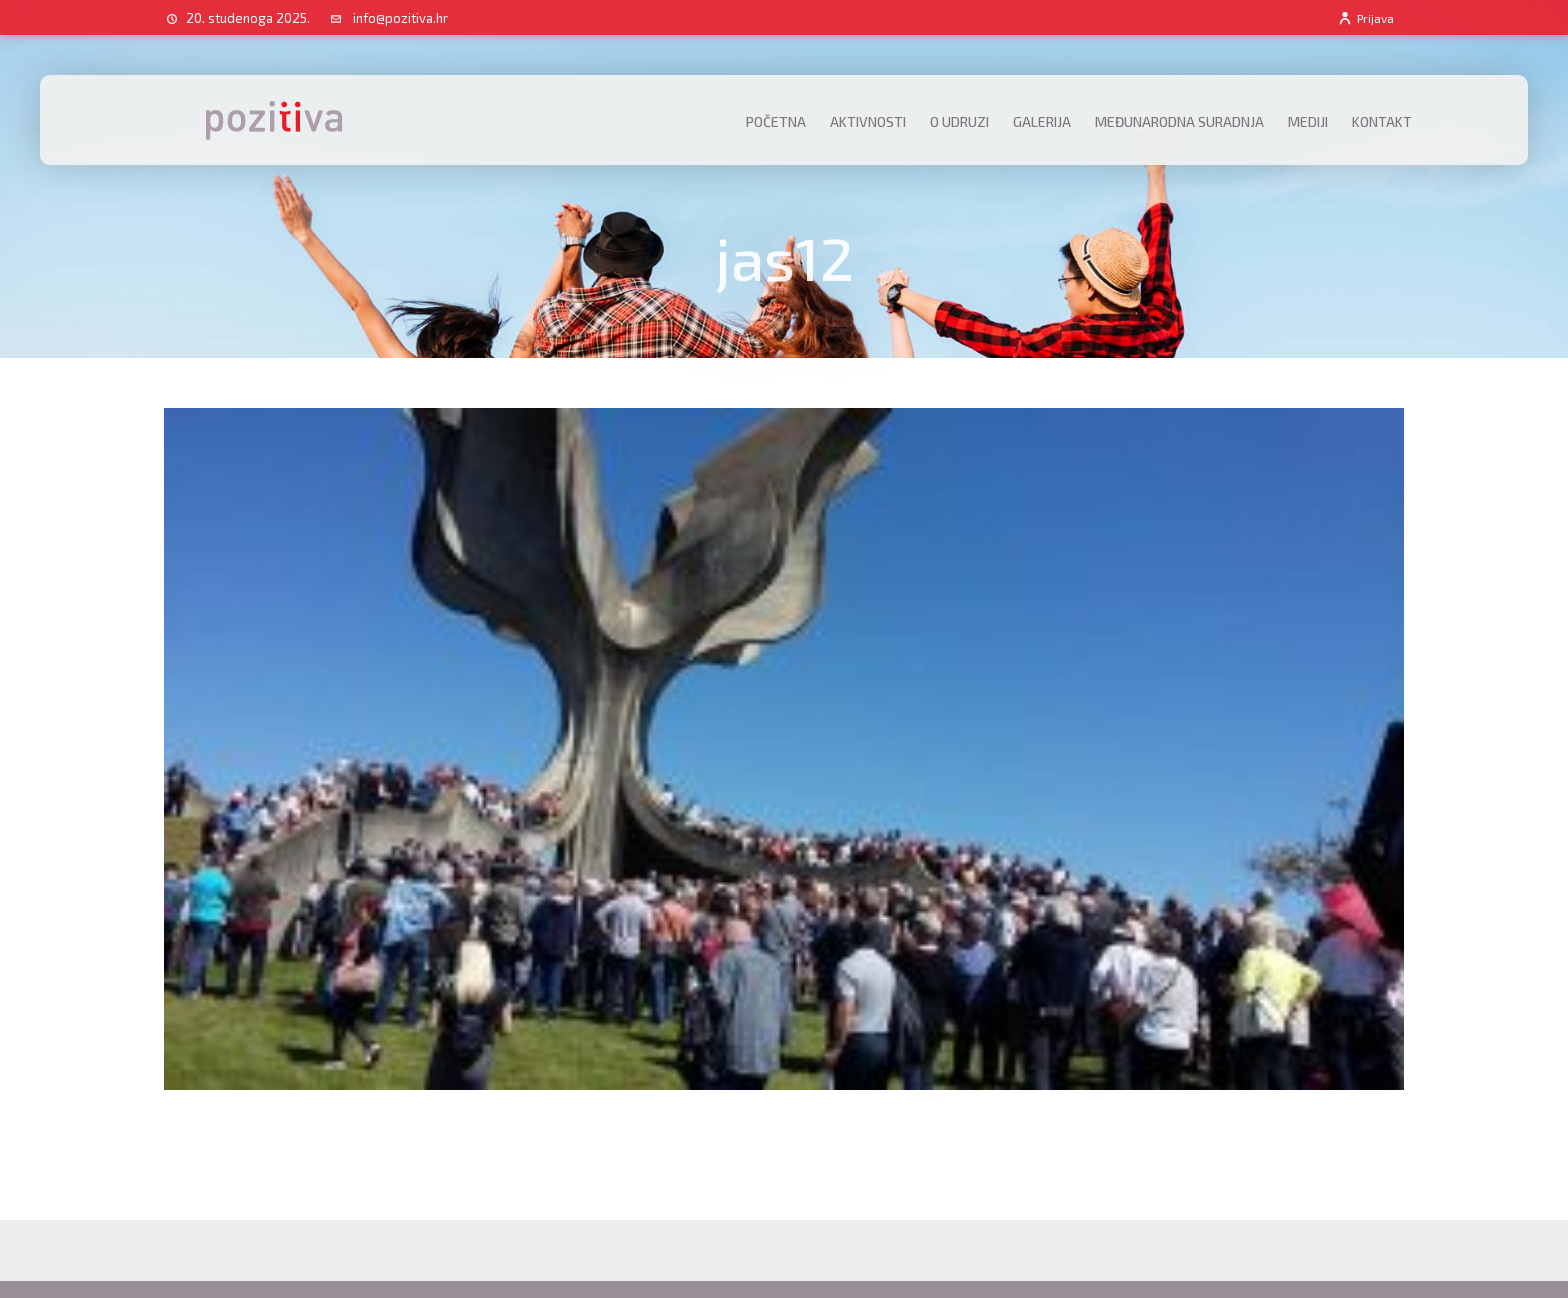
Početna (776, 121)
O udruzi (959, 121)
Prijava (1365, 18)
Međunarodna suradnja (1179, 121)
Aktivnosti (868, 121)
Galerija (1042, 121)
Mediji (1308, 121)
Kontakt (1382, 121)
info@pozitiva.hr (400, 18)
